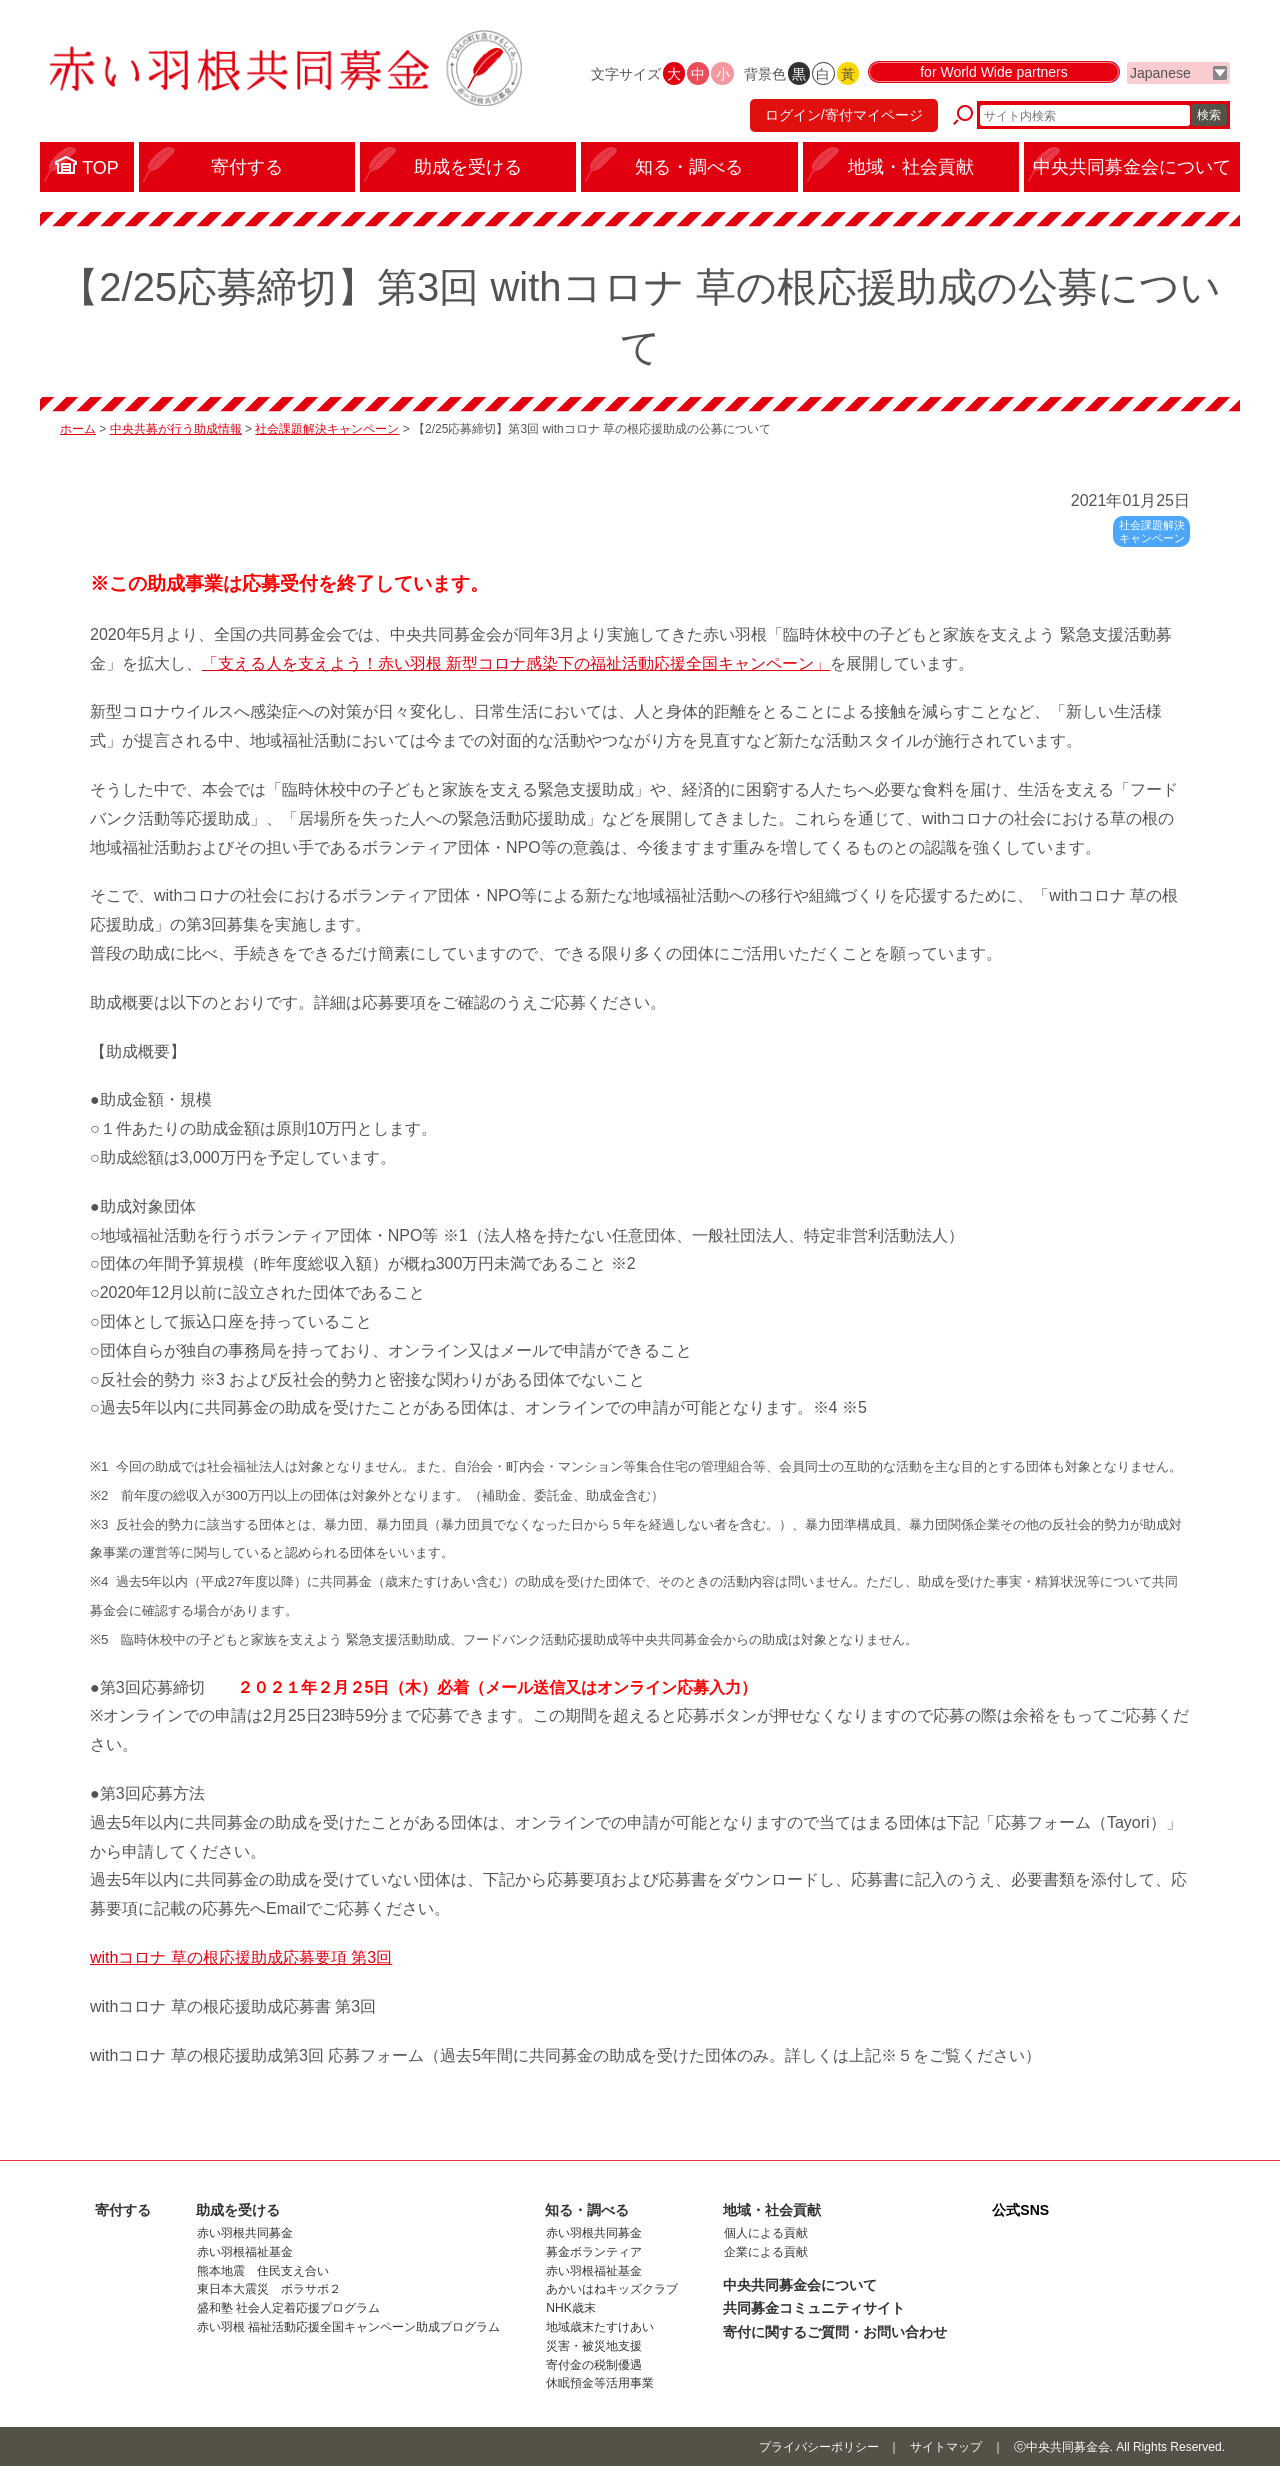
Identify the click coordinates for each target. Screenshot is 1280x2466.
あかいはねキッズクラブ (612, 2289)
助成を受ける (238, 2210)
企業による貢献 (766, 2252)
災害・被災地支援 (594, 2346)
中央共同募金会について (800, 2285)
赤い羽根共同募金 (245, 2233)
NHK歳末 (570, 2308)
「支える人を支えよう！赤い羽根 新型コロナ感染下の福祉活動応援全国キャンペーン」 (516, 663)
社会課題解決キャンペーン (327, 429)
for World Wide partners (994, 72)
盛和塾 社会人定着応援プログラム (288, 2308)
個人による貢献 (766, 2233)
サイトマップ (946, 2447)
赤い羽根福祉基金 (245, 2252)
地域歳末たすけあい (600, 2327)
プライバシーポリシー (819, 2447)
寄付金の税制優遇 (594, 2365)
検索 (1209, 115)
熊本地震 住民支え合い (263, 2271)
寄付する (123, 2210)
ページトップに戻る (1267, 2148)
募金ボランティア (594, 2252)
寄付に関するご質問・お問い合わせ (835, 2332)
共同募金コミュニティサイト (814, 2308)
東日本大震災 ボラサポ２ (269, 2289)
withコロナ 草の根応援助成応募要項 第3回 (241, 1957)
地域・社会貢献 (772, 2210)
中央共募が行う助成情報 (176, 429)
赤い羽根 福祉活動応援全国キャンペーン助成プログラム (348, 2327)
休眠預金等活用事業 (600, 2383)
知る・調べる (587, 2210)
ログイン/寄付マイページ (844, 115)
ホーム (78, 429)
